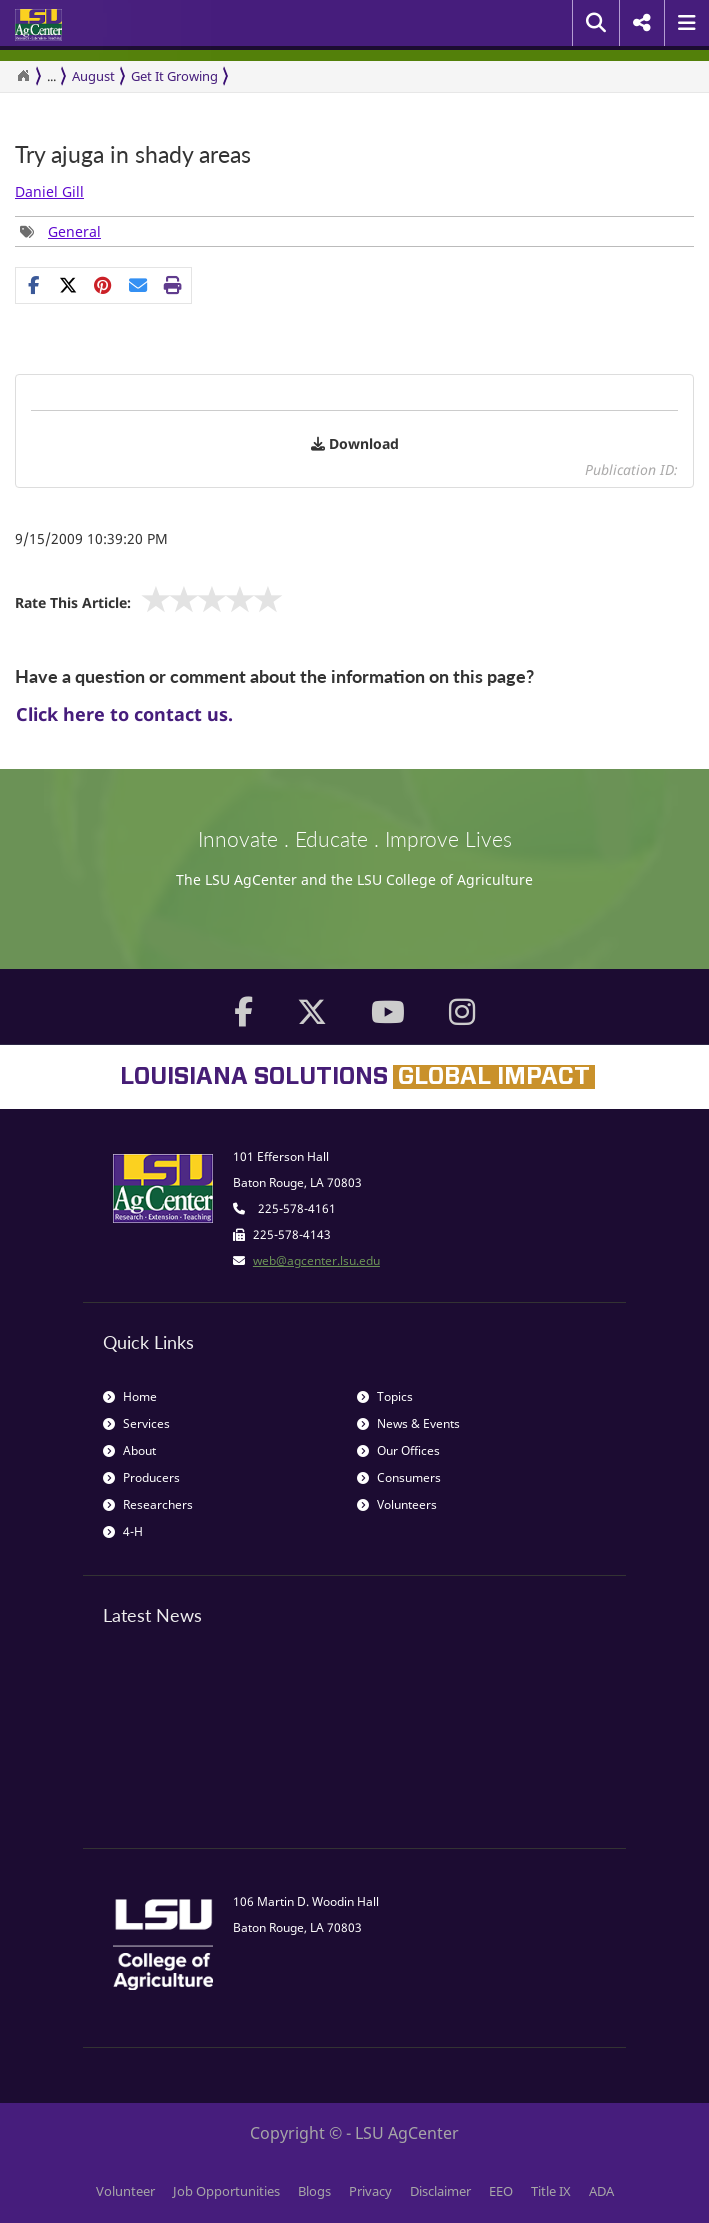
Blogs (314, 2191)
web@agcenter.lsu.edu (316, 1260)
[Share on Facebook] (33, 285)
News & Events (408, 1423)
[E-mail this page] (138, 285)
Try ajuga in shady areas (133, 154)
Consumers (399, 1477)
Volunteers (397, 1504)
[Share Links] (103, 285)
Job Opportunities (226, 2191)
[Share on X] (68, 285)
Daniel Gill (49, 191)
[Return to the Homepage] (23, 76)
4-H (123, 1531)
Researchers (148, 1504)
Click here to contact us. (124, 714)
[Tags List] (60, 231)
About (129, 1450)
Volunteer (125, 2191)
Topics (385, 1396)
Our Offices (398, 1450)
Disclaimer (440, 2191)
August (93, 76)
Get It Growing (174, 76)
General (74, 231)
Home (130, 1396)
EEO (501, 2191)
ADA (601, 2191)
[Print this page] (173, 285)
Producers (141, 1477)
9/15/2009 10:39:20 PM (91, 538)
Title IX (551, 2191)
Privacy (370, 2191)
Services (136, 1423)
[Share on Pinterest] (103, 285)
